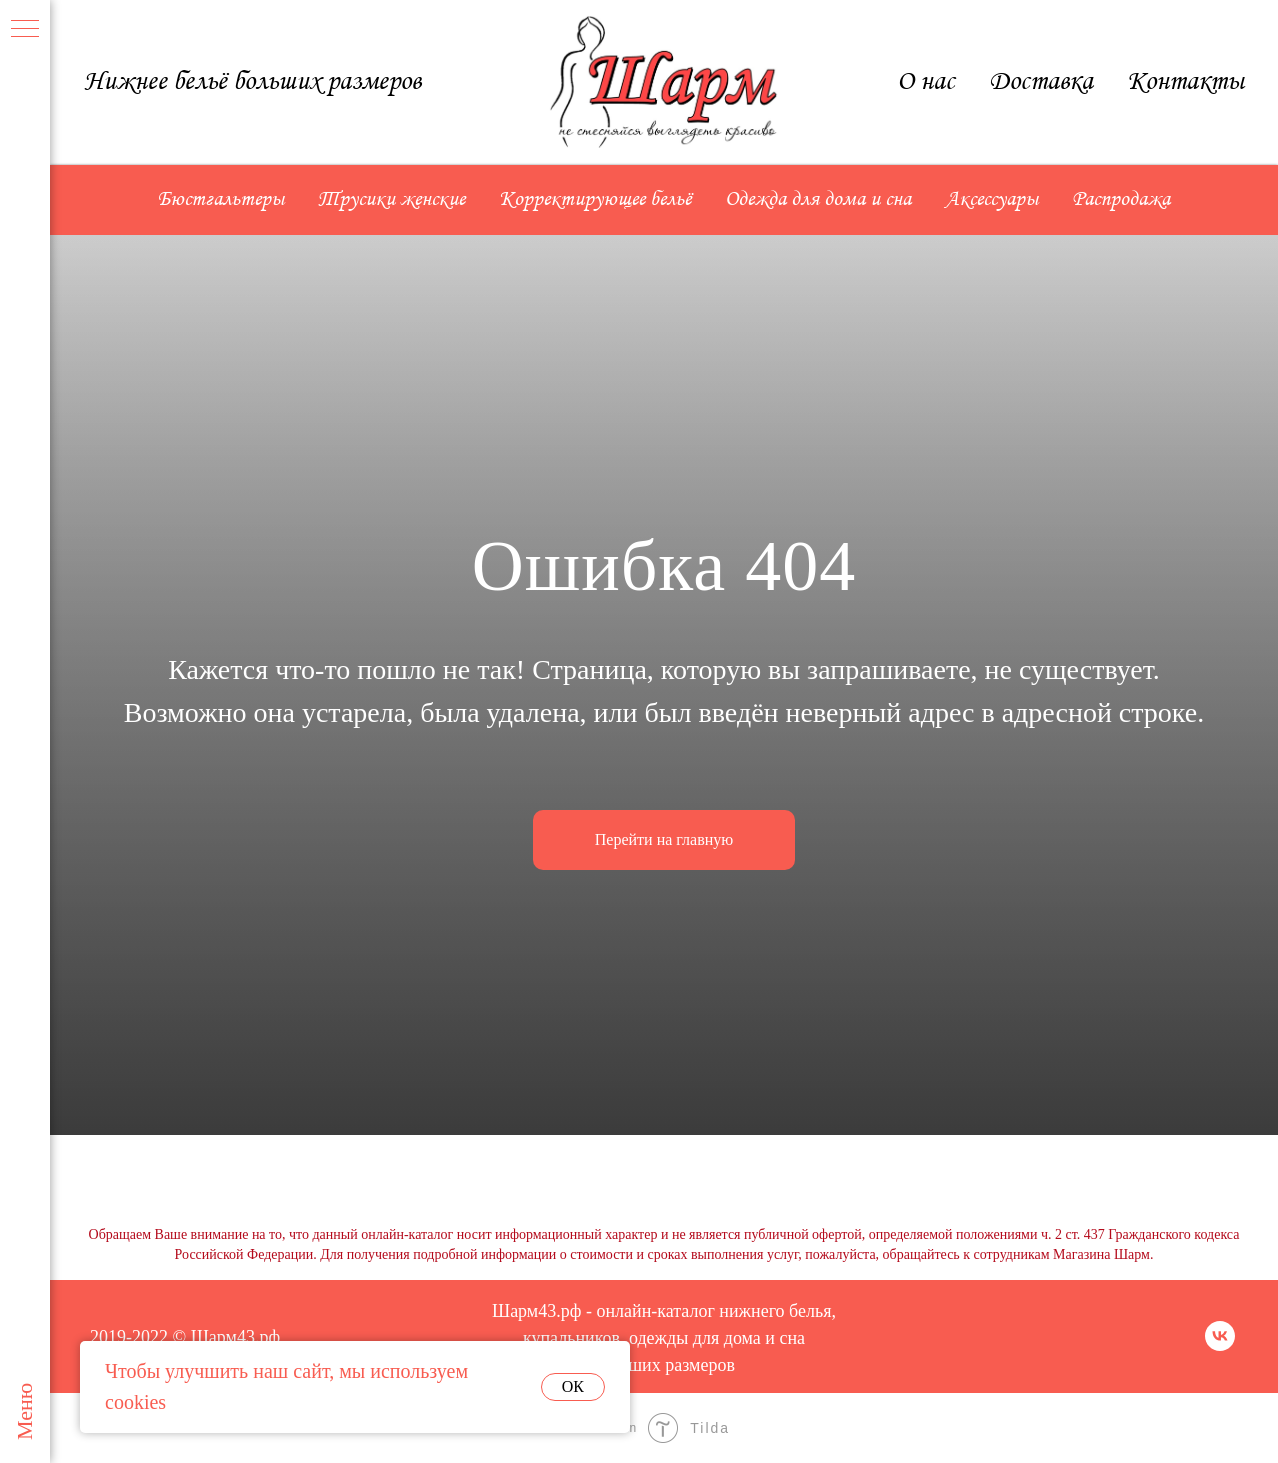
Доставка (1041, 82)
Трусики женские (391, 200)
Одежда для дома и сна (818, 200)
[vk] (1220, 1345)
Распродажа (1121, 200)
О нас (926, 82)
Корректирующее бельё (595, 200)
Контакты (1185, 82)
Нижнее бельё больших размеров (252, 82)
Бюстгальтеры (221, 200)
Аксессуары (991, 200)
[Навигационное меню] (25, 30)
